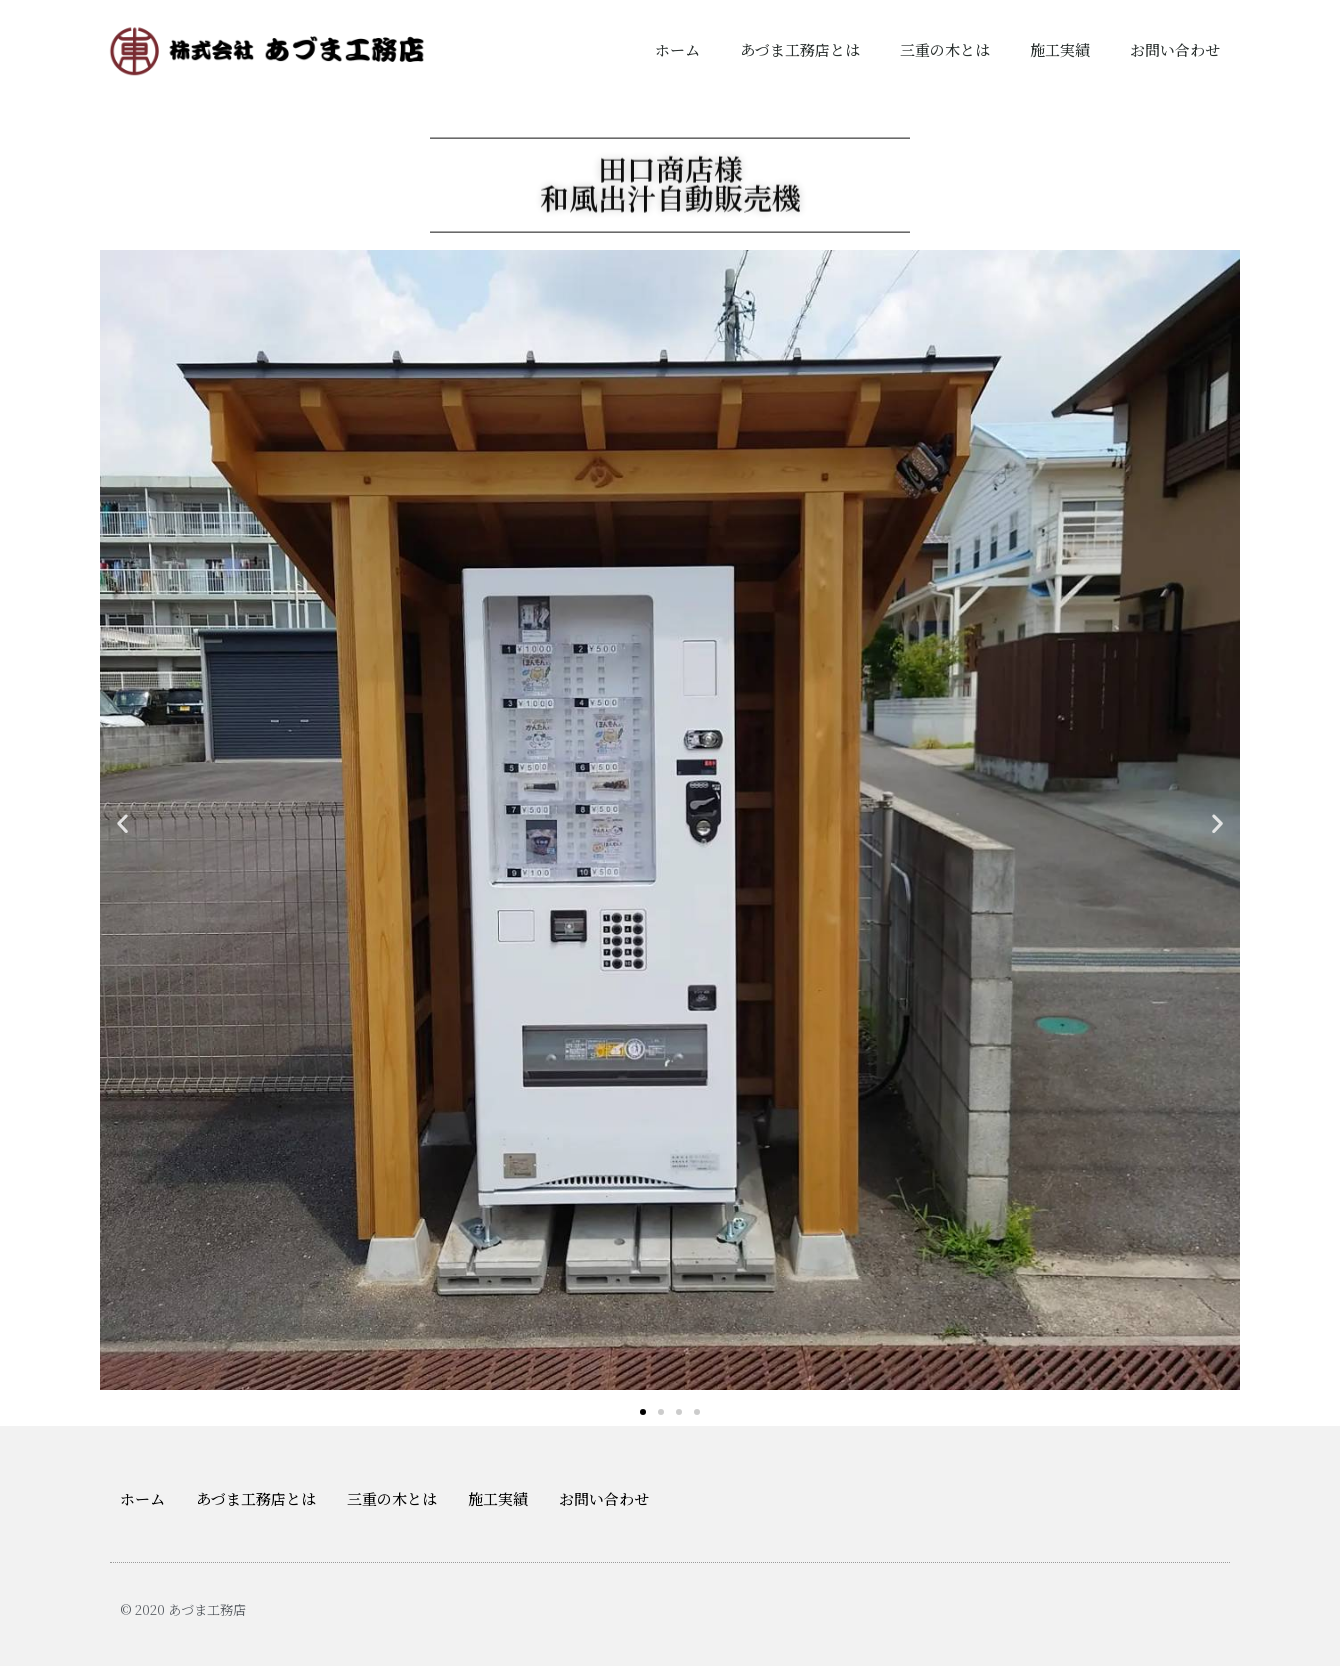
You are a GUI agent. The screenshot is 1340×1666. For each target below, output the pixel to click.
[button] (643, 1412)
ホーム (677, 49)
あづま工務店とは (800, 49)
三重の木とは (945, 49)
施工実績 (1060, 49)
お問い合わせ (1175, 49)
